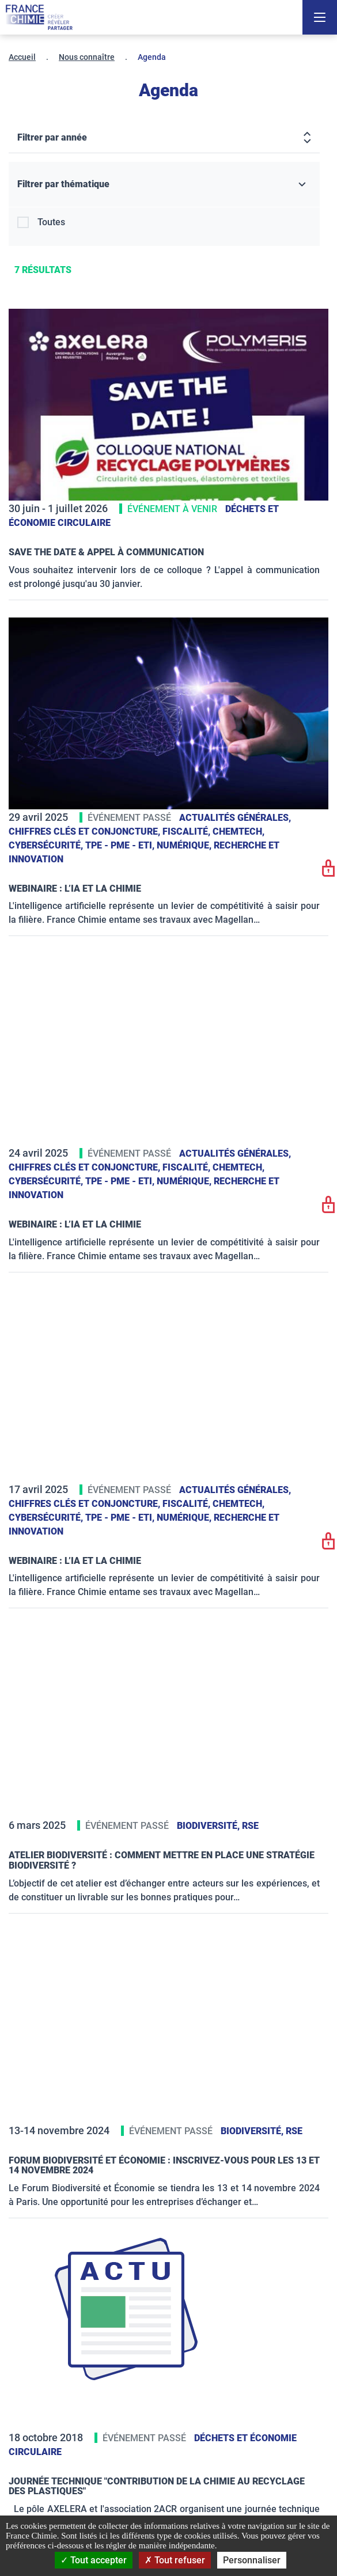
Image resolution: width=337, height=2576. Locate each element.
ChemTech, (238, 831)
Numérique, (185, 845)
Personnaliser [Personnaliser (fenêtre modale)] (252, 2560)
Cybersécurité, (47, 845)
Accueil (22, 57)
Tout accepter (93, 2560)
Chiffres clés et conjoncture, (85, 831)
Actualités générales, (235, 817)
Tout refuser (175, 2560)
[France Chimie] (39, 17)
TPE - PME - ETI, (121, 845)
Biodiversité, (209, 1825)
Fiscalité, (187, 831)
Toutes (51, 222)
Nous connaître (87, 57)
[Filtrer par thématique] (164, 184)
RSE (250, 1825)
